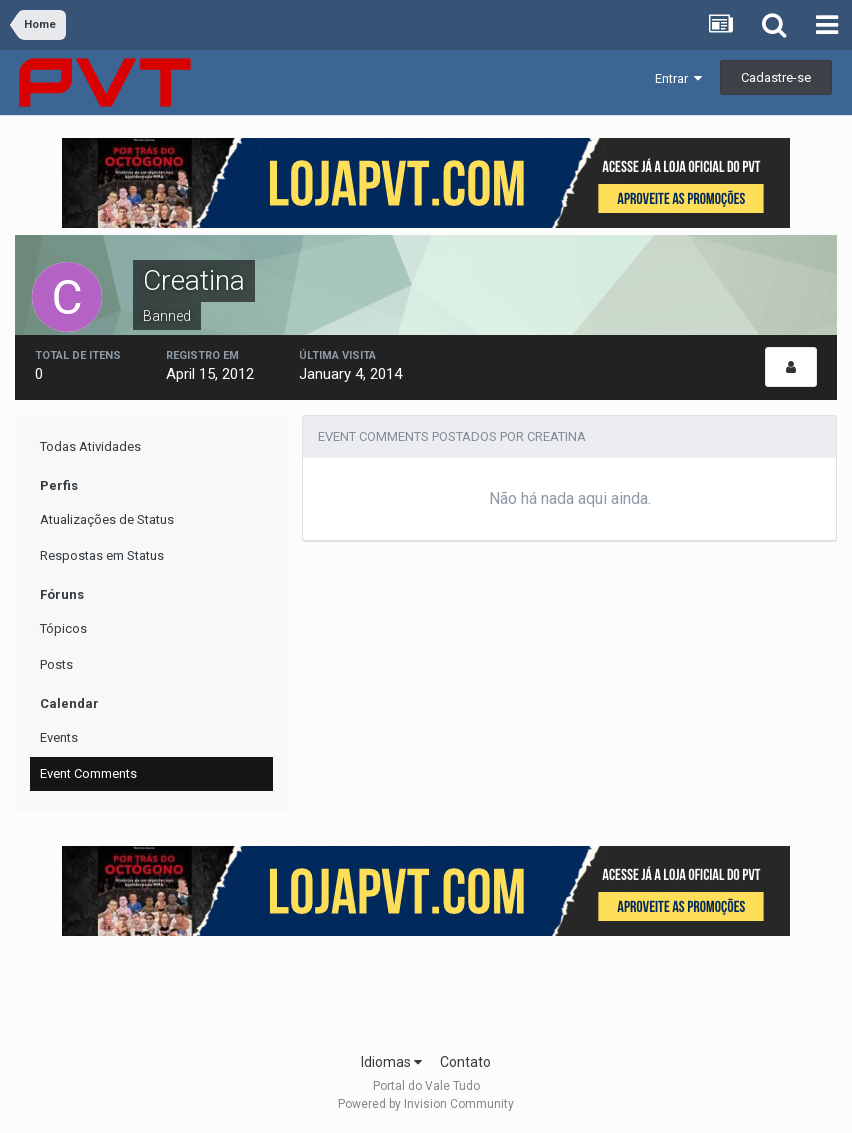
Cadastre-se (776, 77)
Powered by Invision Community (426, 1104)
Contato (465, 1062)
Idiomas (391, 1062)
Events (59, 737)
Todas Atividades (90, 446)
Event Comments (88, 773)
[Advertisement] (426, 988)
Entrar (678, 78)
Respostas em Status (102, 555)
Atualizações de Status (107, 519)
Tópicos (63, 628)
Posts (56, 664)
